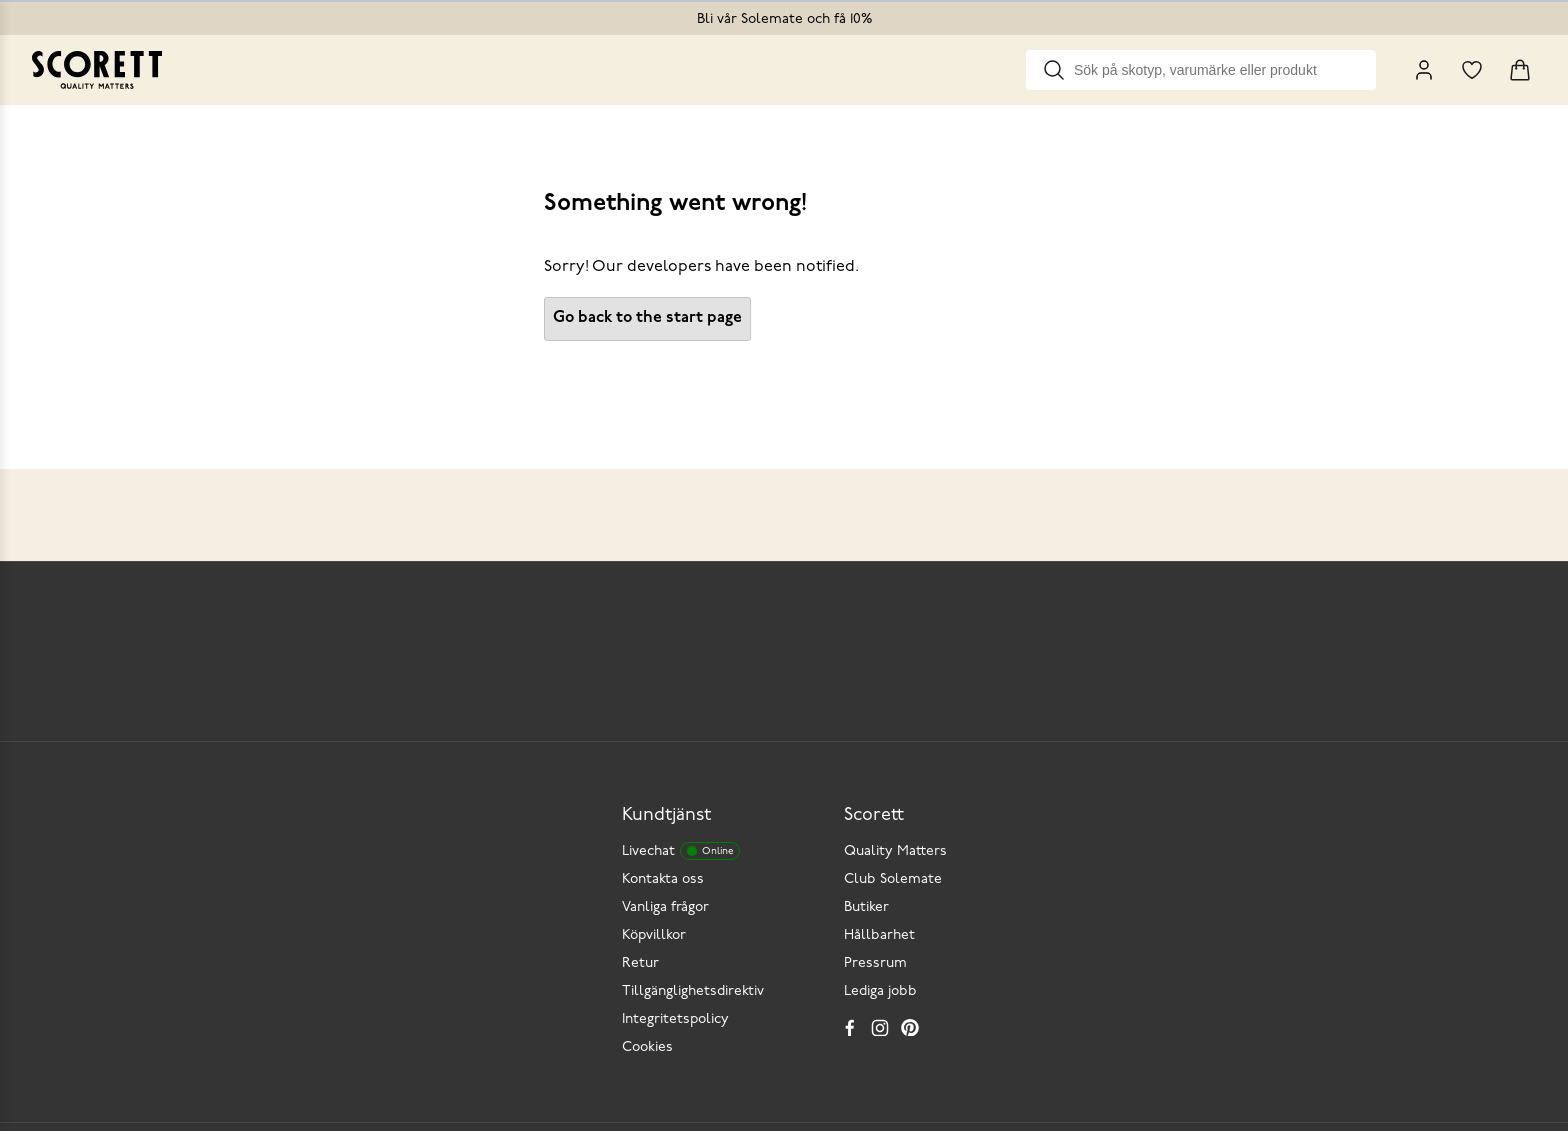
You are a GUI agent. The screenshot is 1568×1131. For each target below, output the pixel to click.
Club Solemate (893, 879)
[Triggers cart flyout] (1520, 70)
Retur (640, 963)
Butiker (866, 907)
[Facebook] (850, 1027)
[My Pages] (1424, 70)
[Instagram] (880, 1027)
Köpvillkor (654, 935)
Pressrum (875, 963)
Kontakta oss (663, 879)
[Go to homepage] (97, 70)
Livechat (681, 851)
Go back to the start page (647, 318)
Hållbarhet (879, 935)
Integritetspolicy (675, 1019)
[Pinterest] (910, 1027)
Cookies (647, 1047)
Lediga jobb (880, 991)
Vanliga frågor (665, 907)
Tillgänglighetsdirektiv (693, 991)
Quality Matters (895, 851)
